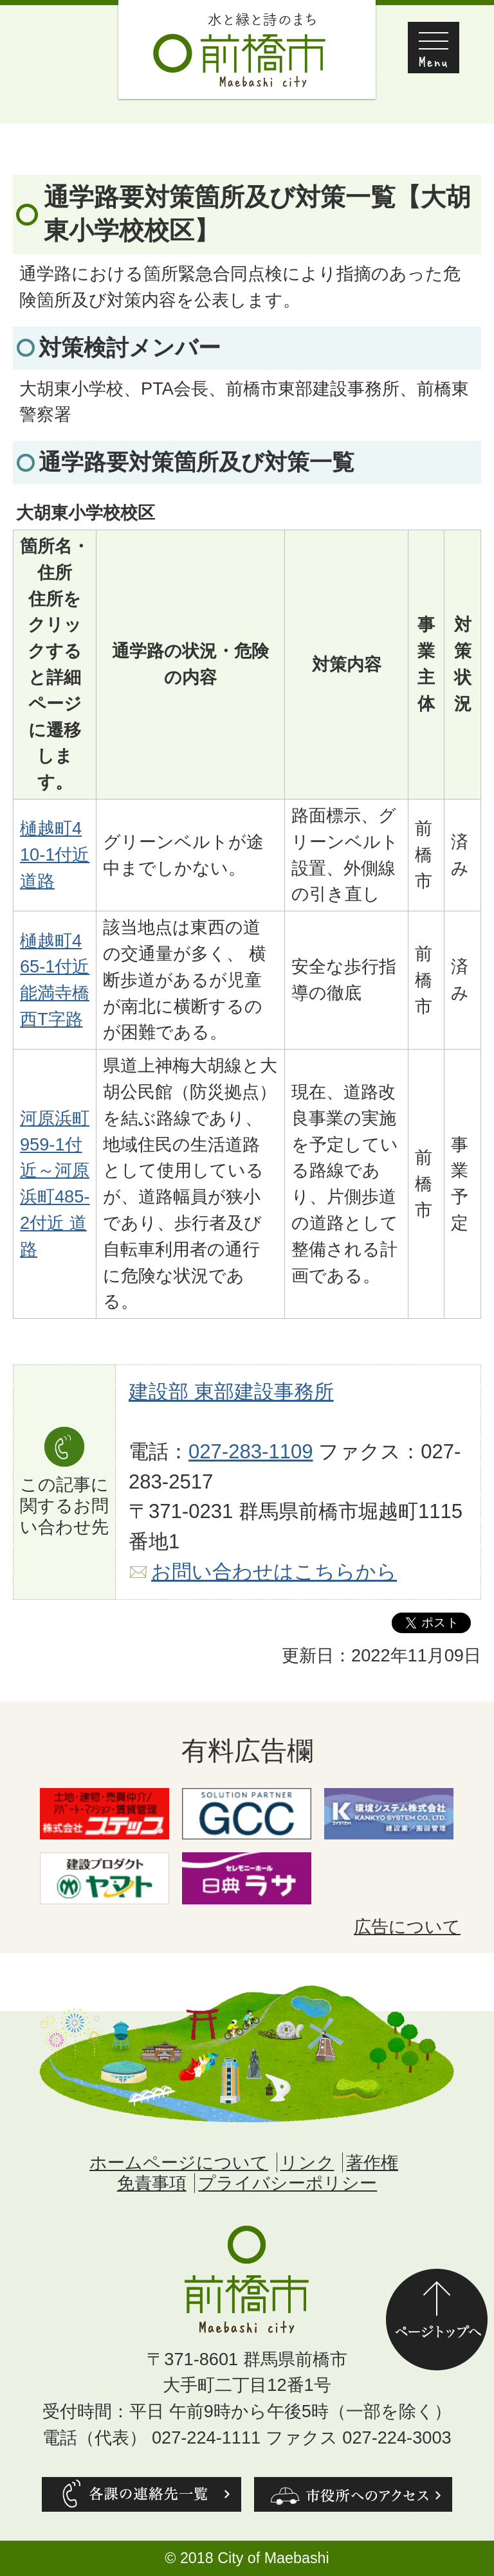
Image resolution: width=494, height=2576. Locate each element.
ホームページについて (178, 2162)
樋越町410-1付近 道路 (54, 854)
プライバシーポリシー (287, 2183)
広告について (407, 1926)
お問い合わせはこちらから (274, 1572)
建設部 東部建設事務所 (231, 1392)
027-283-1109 (250, 1451)
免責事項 (152, 2183)
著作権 (372, 2162)
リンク (307, 2162)
